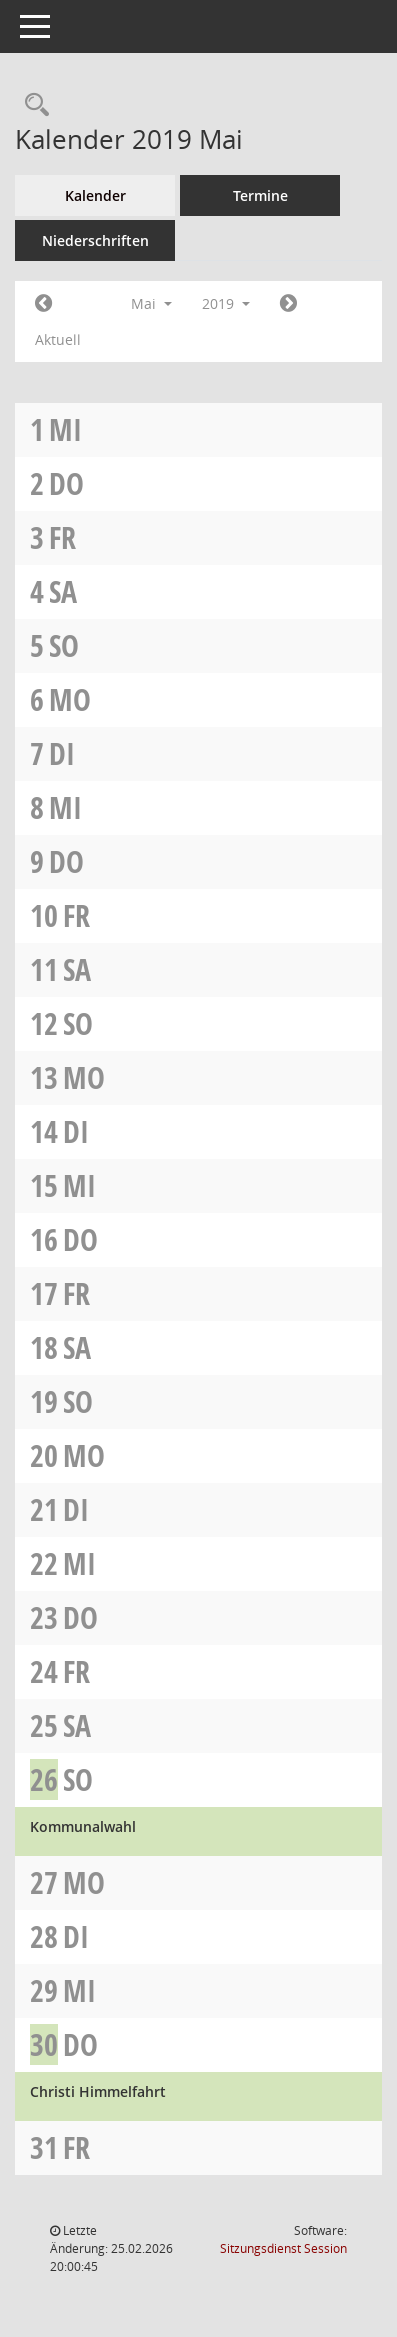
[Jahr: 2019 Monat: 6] (288, 304)
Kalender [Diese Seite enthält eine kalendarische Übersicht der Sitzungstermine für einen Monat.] (95, 195)
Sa (63, 591)
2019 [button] (226, 303)
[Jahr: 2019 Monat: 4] (43, 304)
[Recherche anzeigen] (32, 105)
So (64, 645)
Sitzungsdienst (283, 2248)
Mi (65, 429)
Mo (70, 699)
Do (66, 483)
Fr (62, 537)
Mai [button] (151, 303)
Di (62, 753)
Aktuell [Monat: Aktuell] (58, 339)
